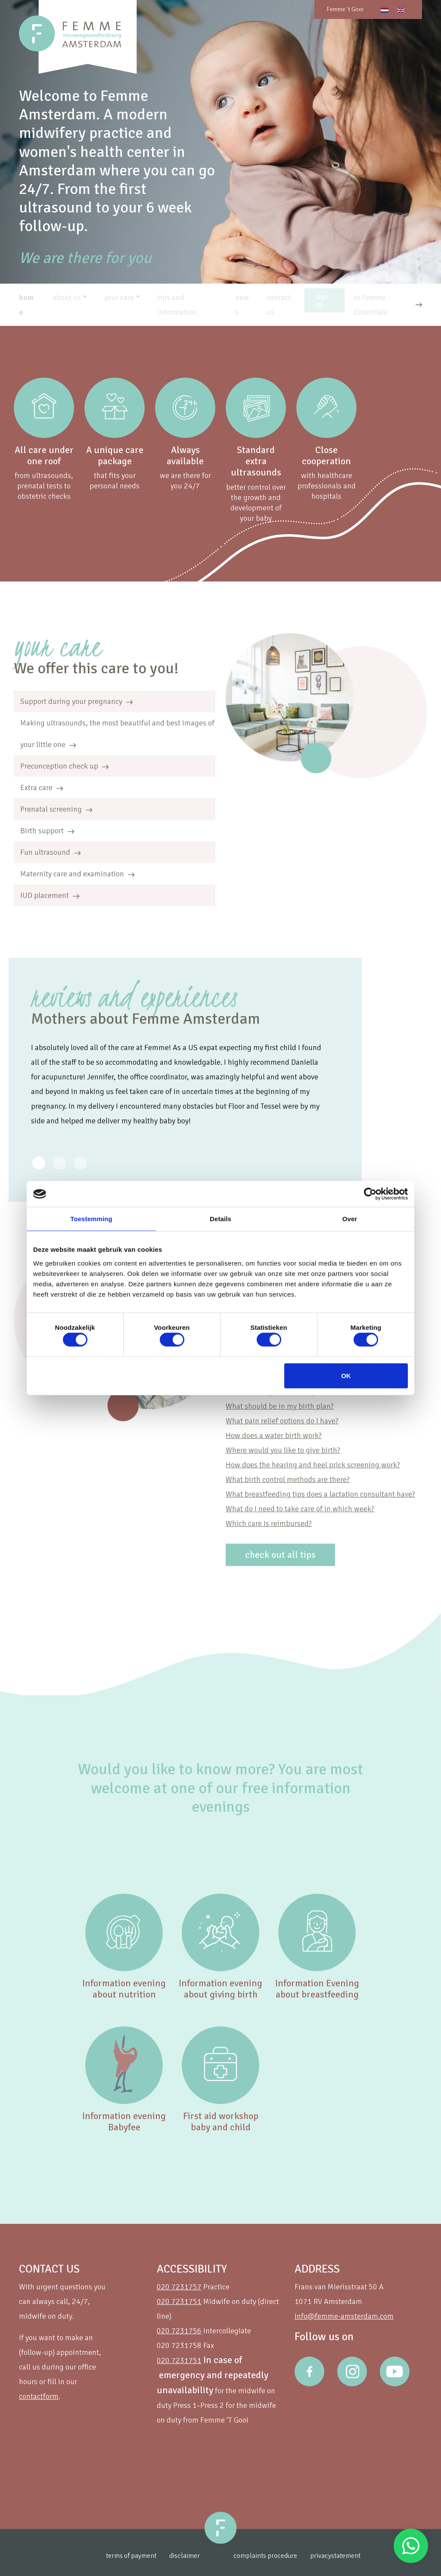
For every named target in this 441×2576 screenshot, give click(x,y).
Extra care (41, 787)
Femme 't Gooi (344, 9)
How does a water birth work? (274, 1435)
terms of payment (120, 2555)
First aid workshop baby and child (220, 2121)
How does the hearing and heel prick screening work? (313, 1464)
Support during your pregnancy (76, 701)
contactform (39, 2396)
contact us (279, 305)
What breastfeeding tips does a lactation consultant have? (320, 1494)
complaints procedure (281, 2555)
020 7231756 (179, 2330)
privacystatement (357, 2555)
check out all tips (280, 1554)
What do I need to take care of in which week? (300, 1508)
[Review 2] (80, 1163)
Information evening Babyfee (124, 2121)
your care (119, 297)
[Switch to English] (401, 9)
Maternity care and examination (77, 873)
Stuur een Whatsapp (411, 2546)
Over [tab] (349, 1218)
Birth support (47, 830)
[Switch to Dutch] (384, 9)
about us (67, 297)
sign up (321, 300)
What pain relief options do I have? (282, 1421)
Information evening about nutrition (124, 1988)
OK (346, 1375)
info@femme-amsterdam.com (344, 2316)
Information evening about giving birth (220, 1988)
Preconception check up (64, 766)
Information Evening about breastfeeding (317, 1988)
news (242, 305)
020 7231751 (179, 2301)
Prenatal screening (56, 809)
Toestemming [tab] (91, 1218)
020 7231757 (179, 2287)
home (26, 305)
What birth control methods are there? (288, 1479)
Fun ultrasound (50, 852)
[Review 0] (38, 1163)
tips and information (177, 305)
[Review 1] (59, 1163)
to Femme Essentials (370, 305)
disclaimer (178, 2555)
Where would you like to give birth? (283, 1450)
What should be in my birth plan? (280, 1406)
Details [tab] (220, 1218)
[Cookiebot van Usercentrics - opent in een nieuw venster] (370, 1194)
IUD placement (49, 895)
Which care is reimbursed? (269, 1523)
